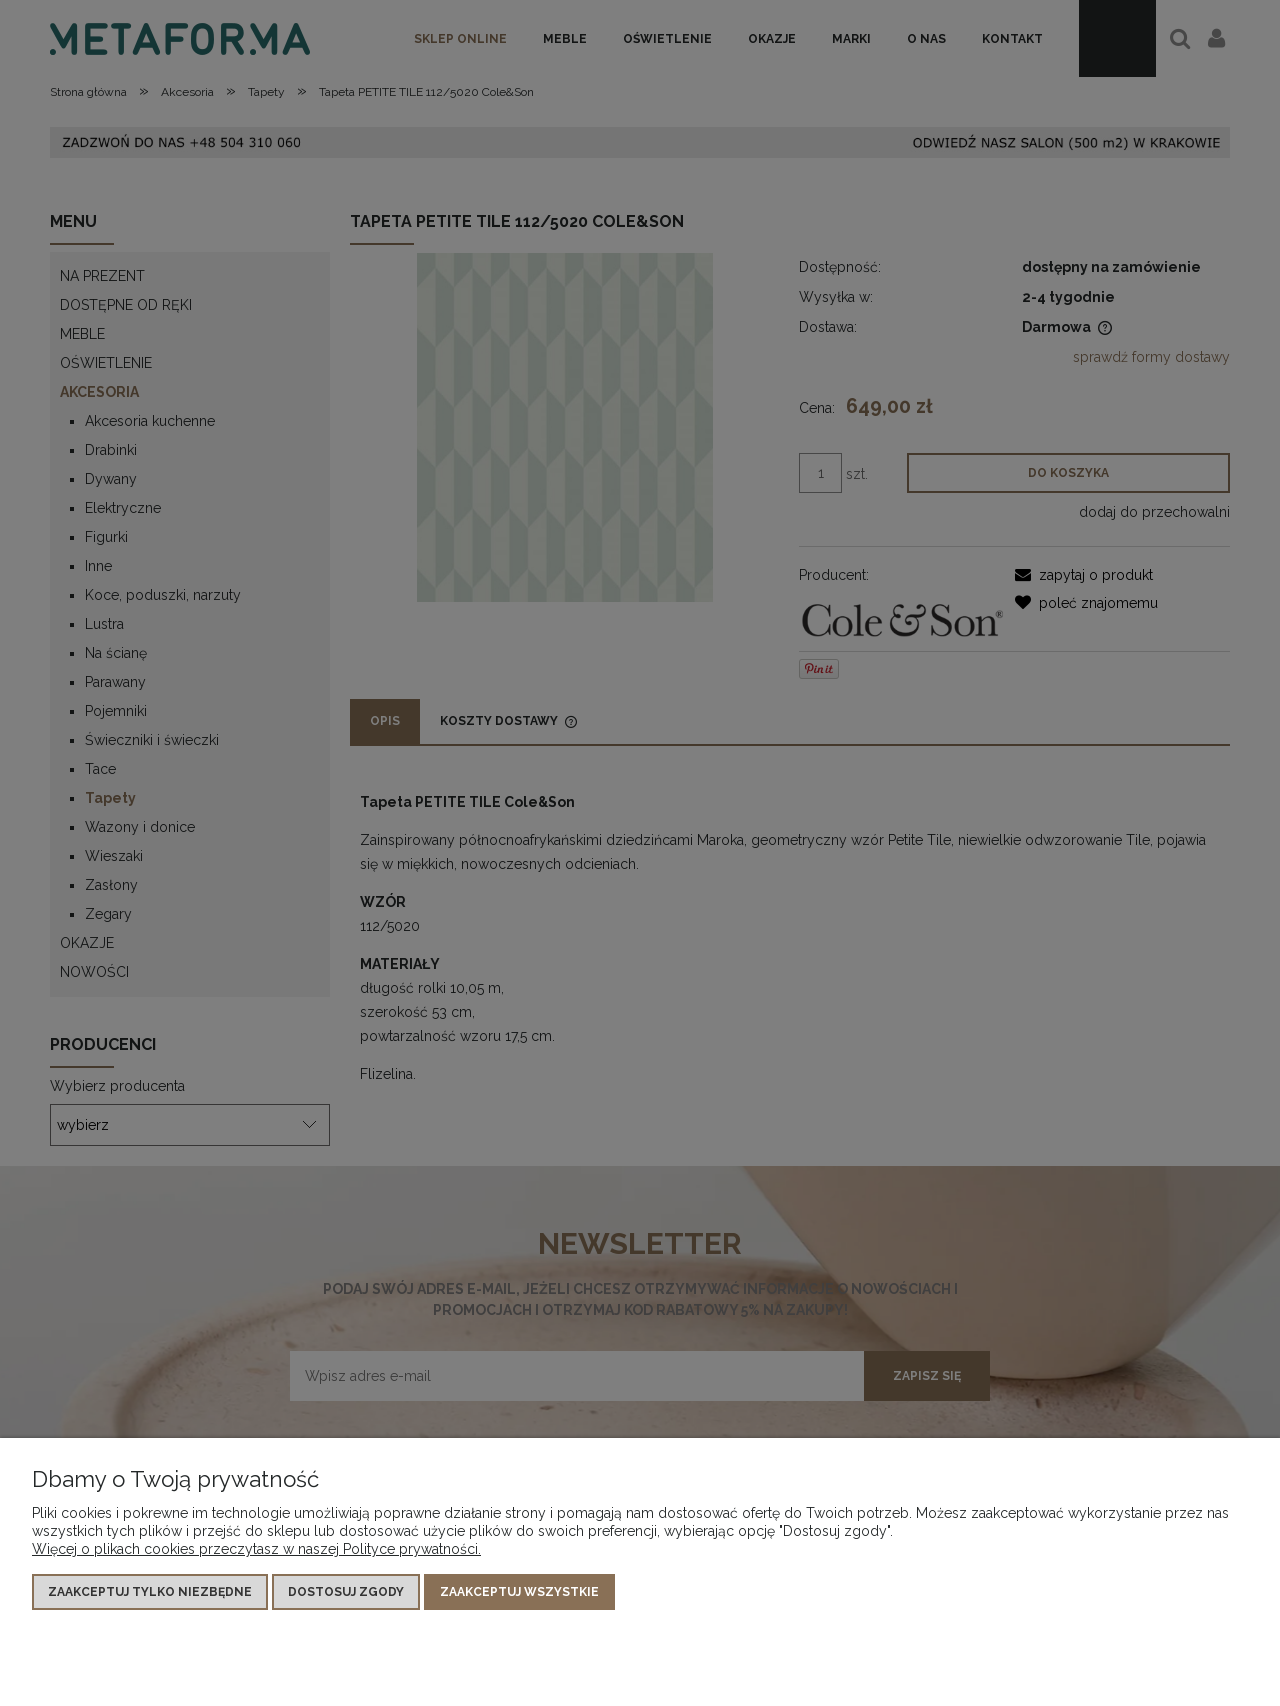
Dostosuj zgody (346, 1592)
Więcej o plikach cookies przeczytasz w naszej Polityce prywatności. (256, 1549)
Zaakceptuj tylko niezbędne (150, 1592)
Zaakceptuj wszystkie (519, 1592)
